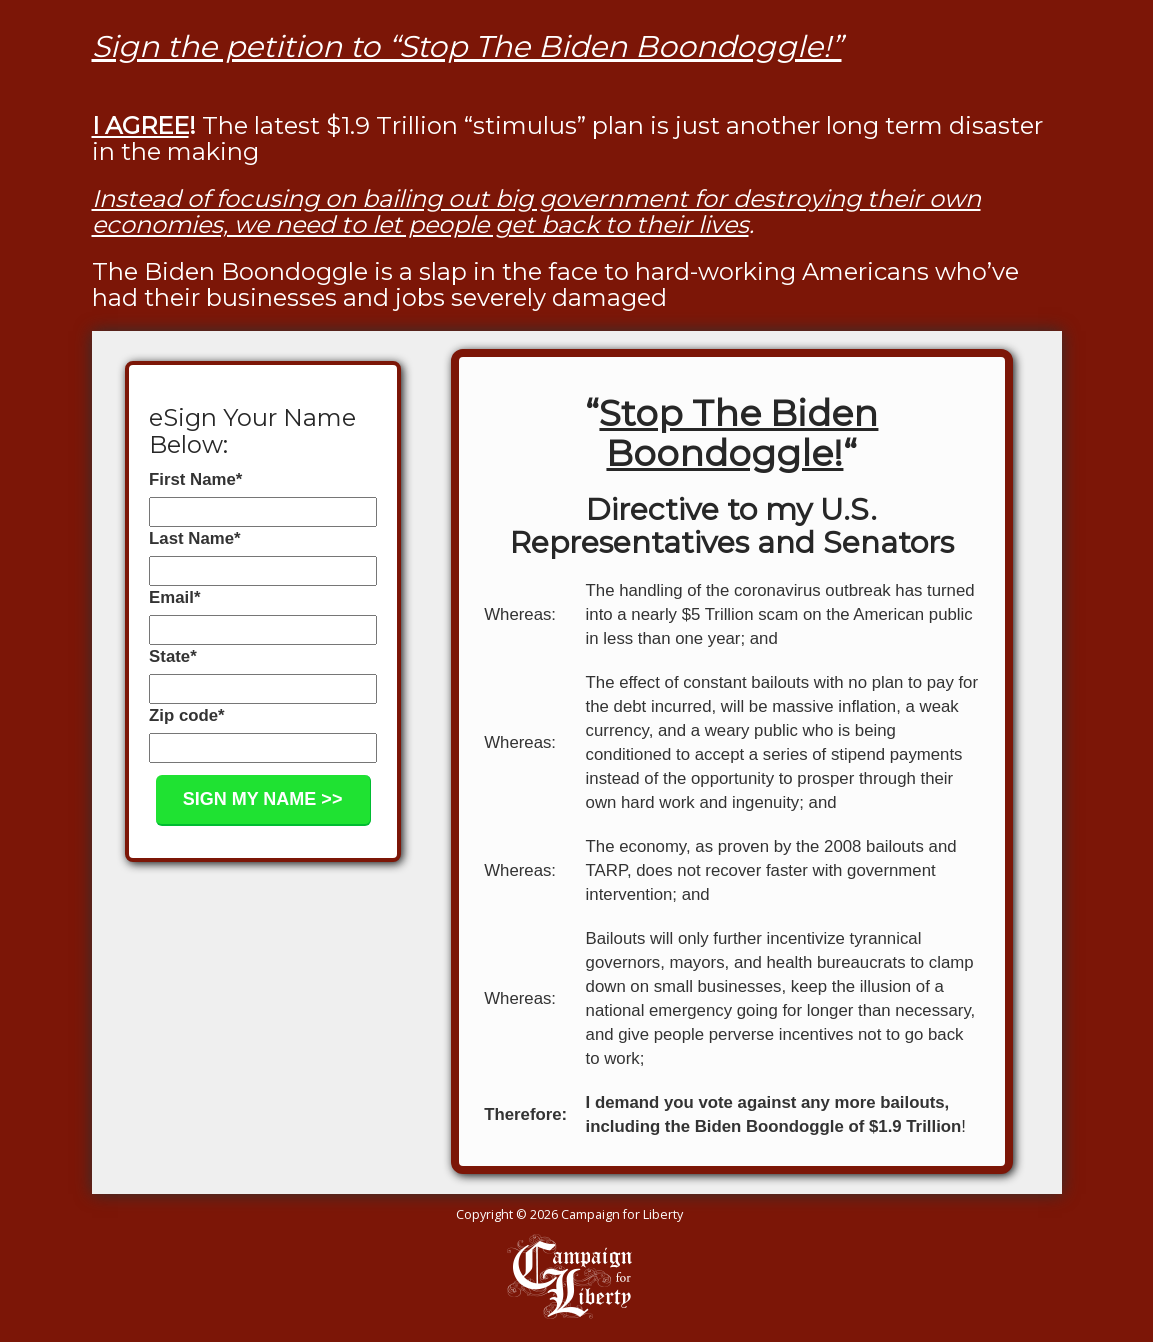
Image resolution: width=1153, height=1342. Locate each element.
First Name (195, 479)
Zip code (187, 715)
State (173, 656)
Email (174, 597)
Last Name (194, 538)
